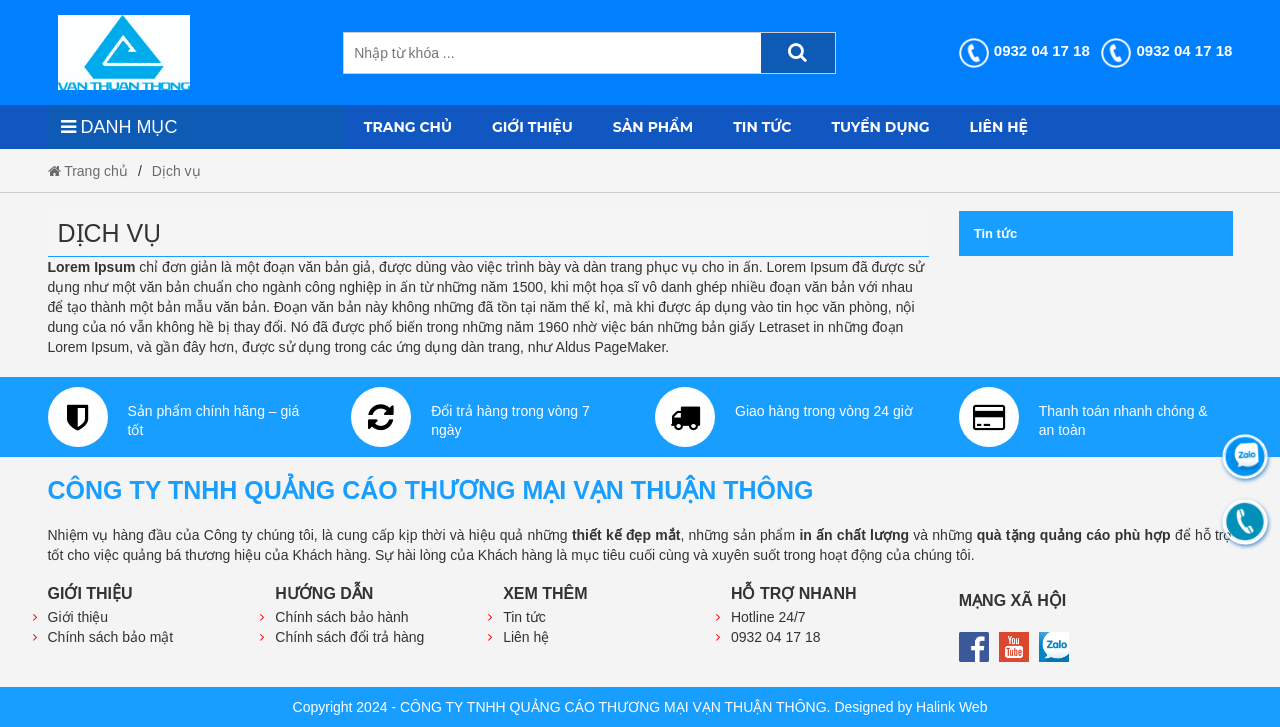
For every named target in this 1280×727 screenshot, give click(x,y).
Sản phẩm (653, 127)
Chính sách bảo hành (341, 617)
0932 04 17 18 (1024, 50)
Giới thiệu (532, 127)
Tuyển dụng (881, 127)
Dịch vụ (176, 171)
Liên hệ (999, 127)
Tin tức (762, 127)
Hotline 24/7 (768, 617)
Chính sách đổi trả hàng (349, 637)
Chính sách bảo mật (111, 637)
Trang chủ (408, 127)
